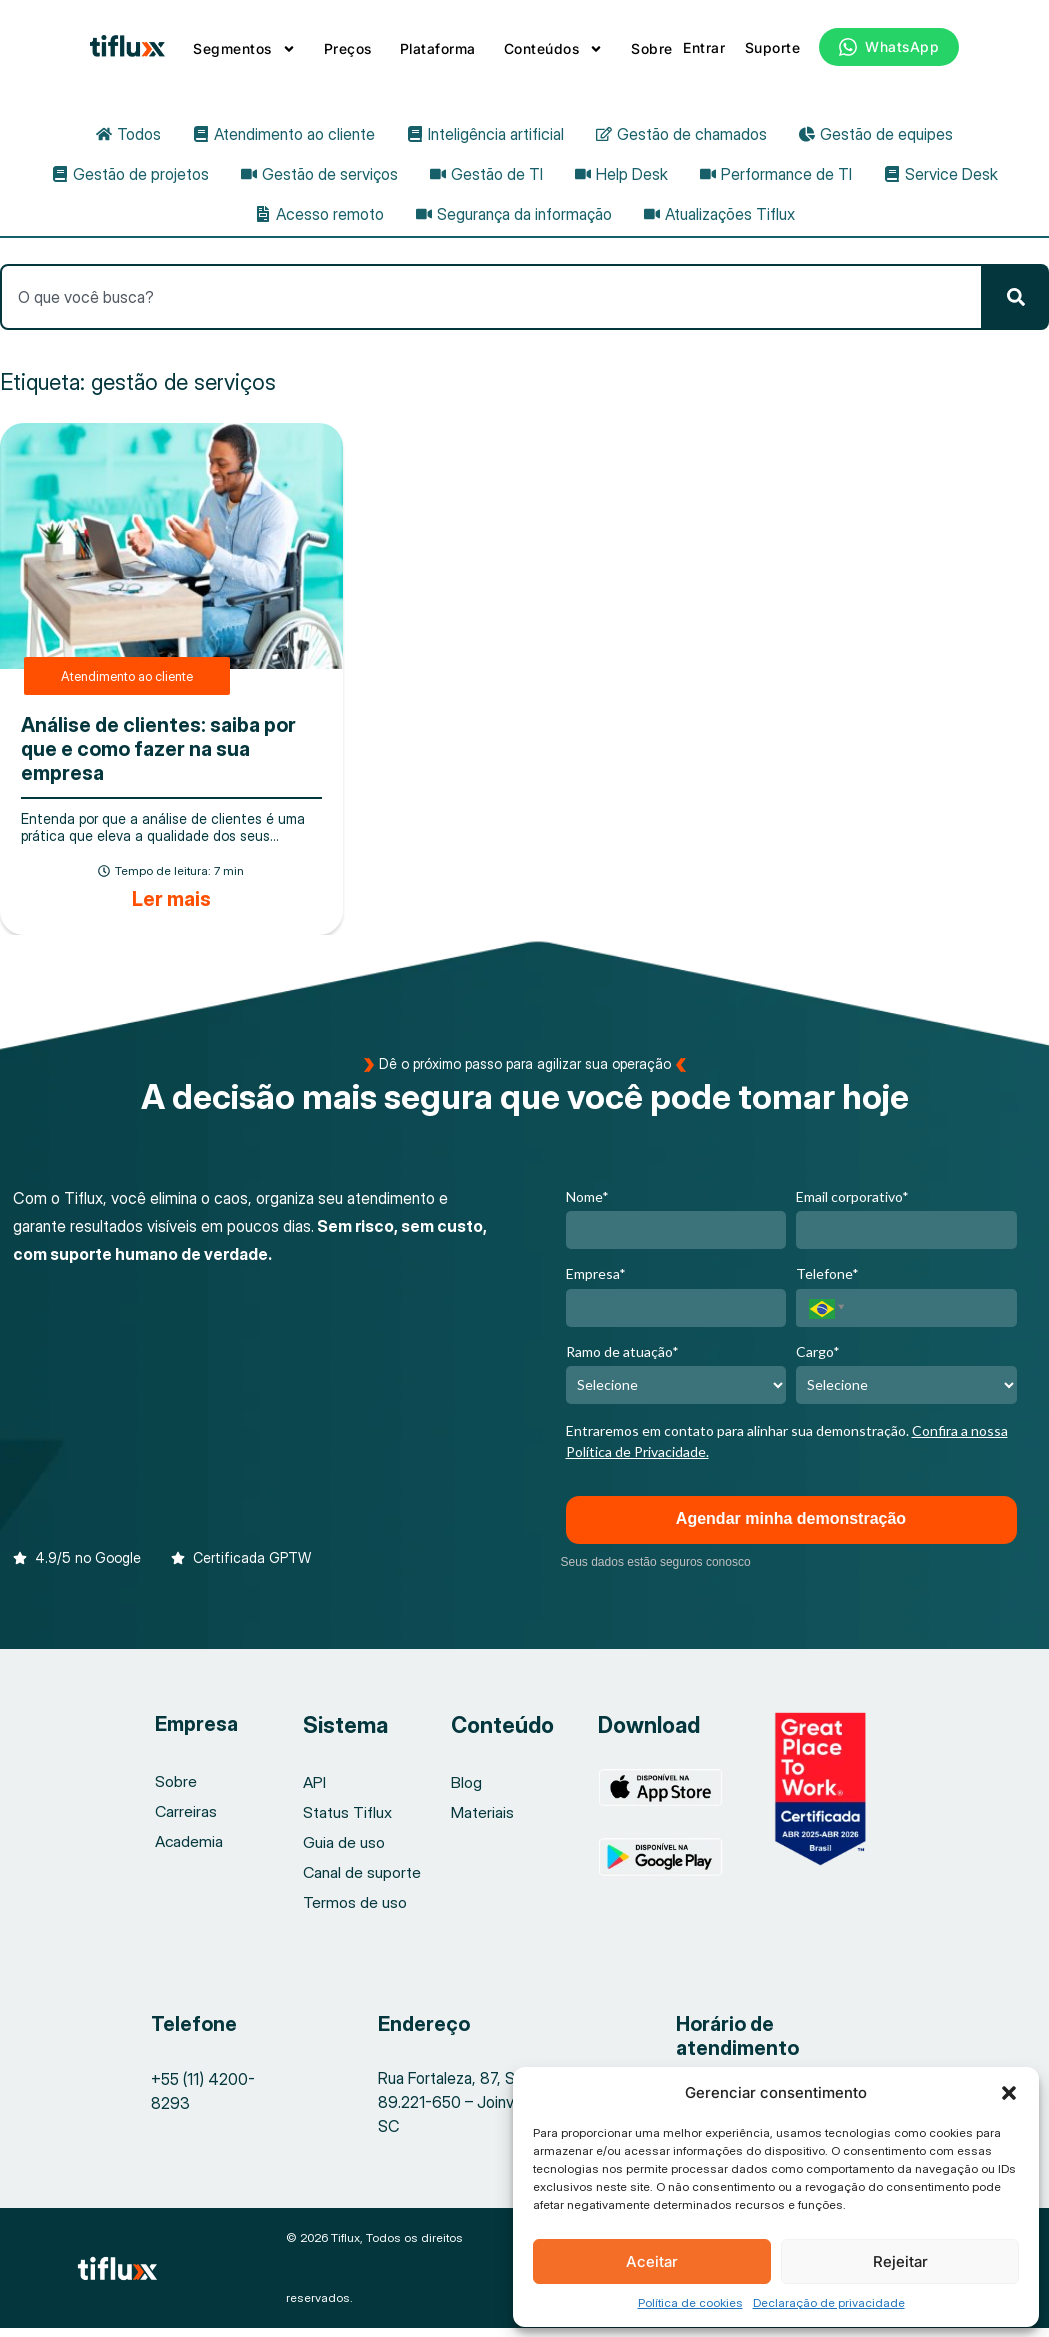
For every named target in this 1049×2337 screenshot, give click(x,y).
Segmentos (244, 49)
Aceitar (652, 2261)
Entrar (704, 47)
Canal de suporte (362, 1881)
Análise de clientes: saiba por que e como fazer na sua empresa (158, 758)
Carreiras (186, 1820)
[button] (1009, 2093)
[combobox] (491, 305)
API (314, 1791)
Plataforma (438, 48)
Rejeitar (900, 2261)
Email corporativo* (852, 1205)
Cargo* (818, 1359)
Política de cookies (690, 2302)
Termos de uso (355, 1911)
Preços (348, 48)
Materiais (482, 1821)
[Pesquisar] (1016, 305)
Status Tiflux (347, 1821)
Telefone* (827, 1282)
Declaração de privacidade (829, 2302)
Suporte (773, 47)
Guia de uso (344, 1851)
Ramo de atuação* (622, 1359)
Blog (466, 1791)
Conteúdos (554, 49)
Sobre (652, 48)
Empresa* (596, 1282)
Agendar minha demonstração (791, 1527)
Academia (187, 1850)
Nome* (587, 1205)
